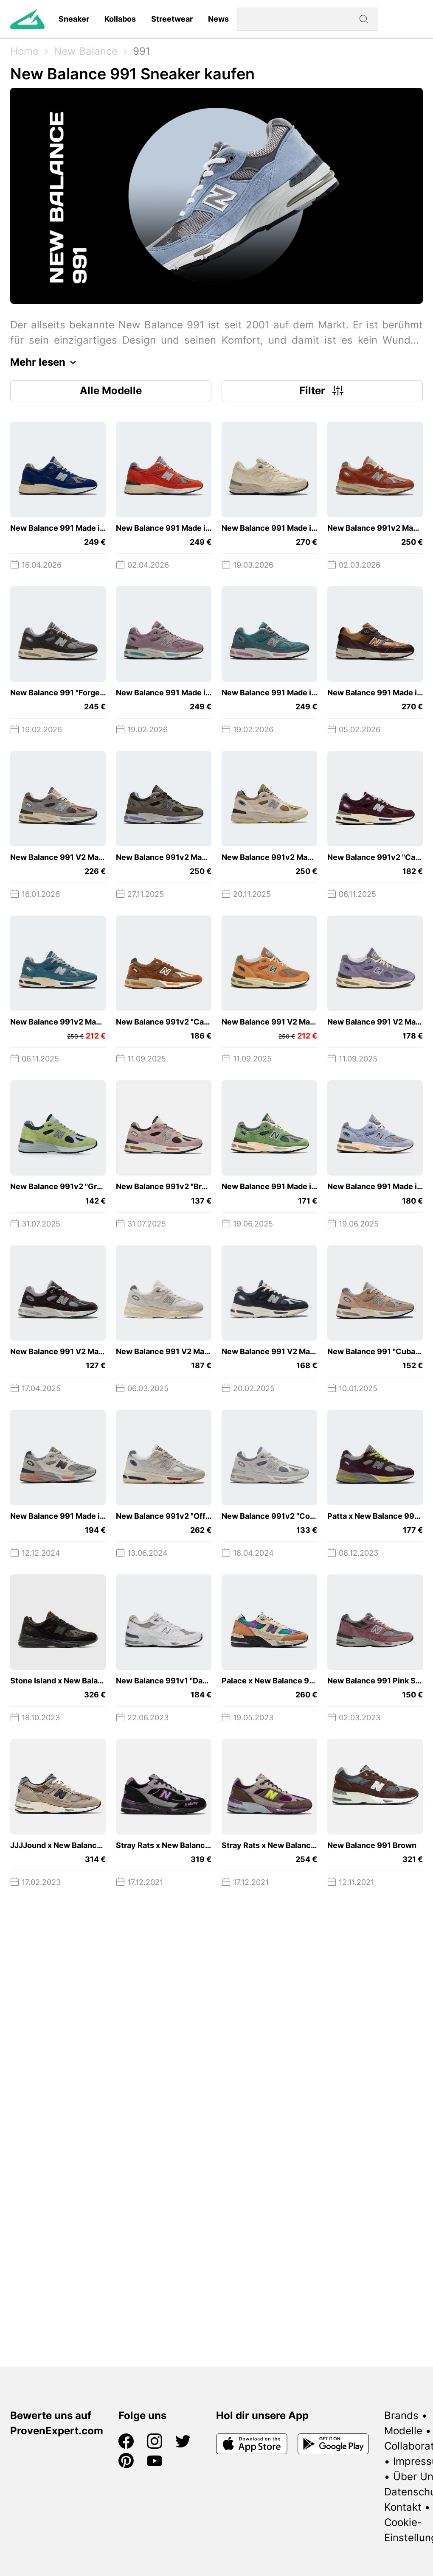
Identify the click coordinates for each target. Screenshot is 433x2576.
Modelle (403, 2431)
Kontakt (403, 2507)
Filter (322, 390)
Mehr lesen (45, 362)
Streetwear (172, 18)
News (218, 18)
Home (24, 51)
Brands (401, 2415)
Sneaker (74, 18)
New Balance (86, 51)
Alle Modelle (111, 390)
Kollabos (120, 18)
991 (141, 51)
